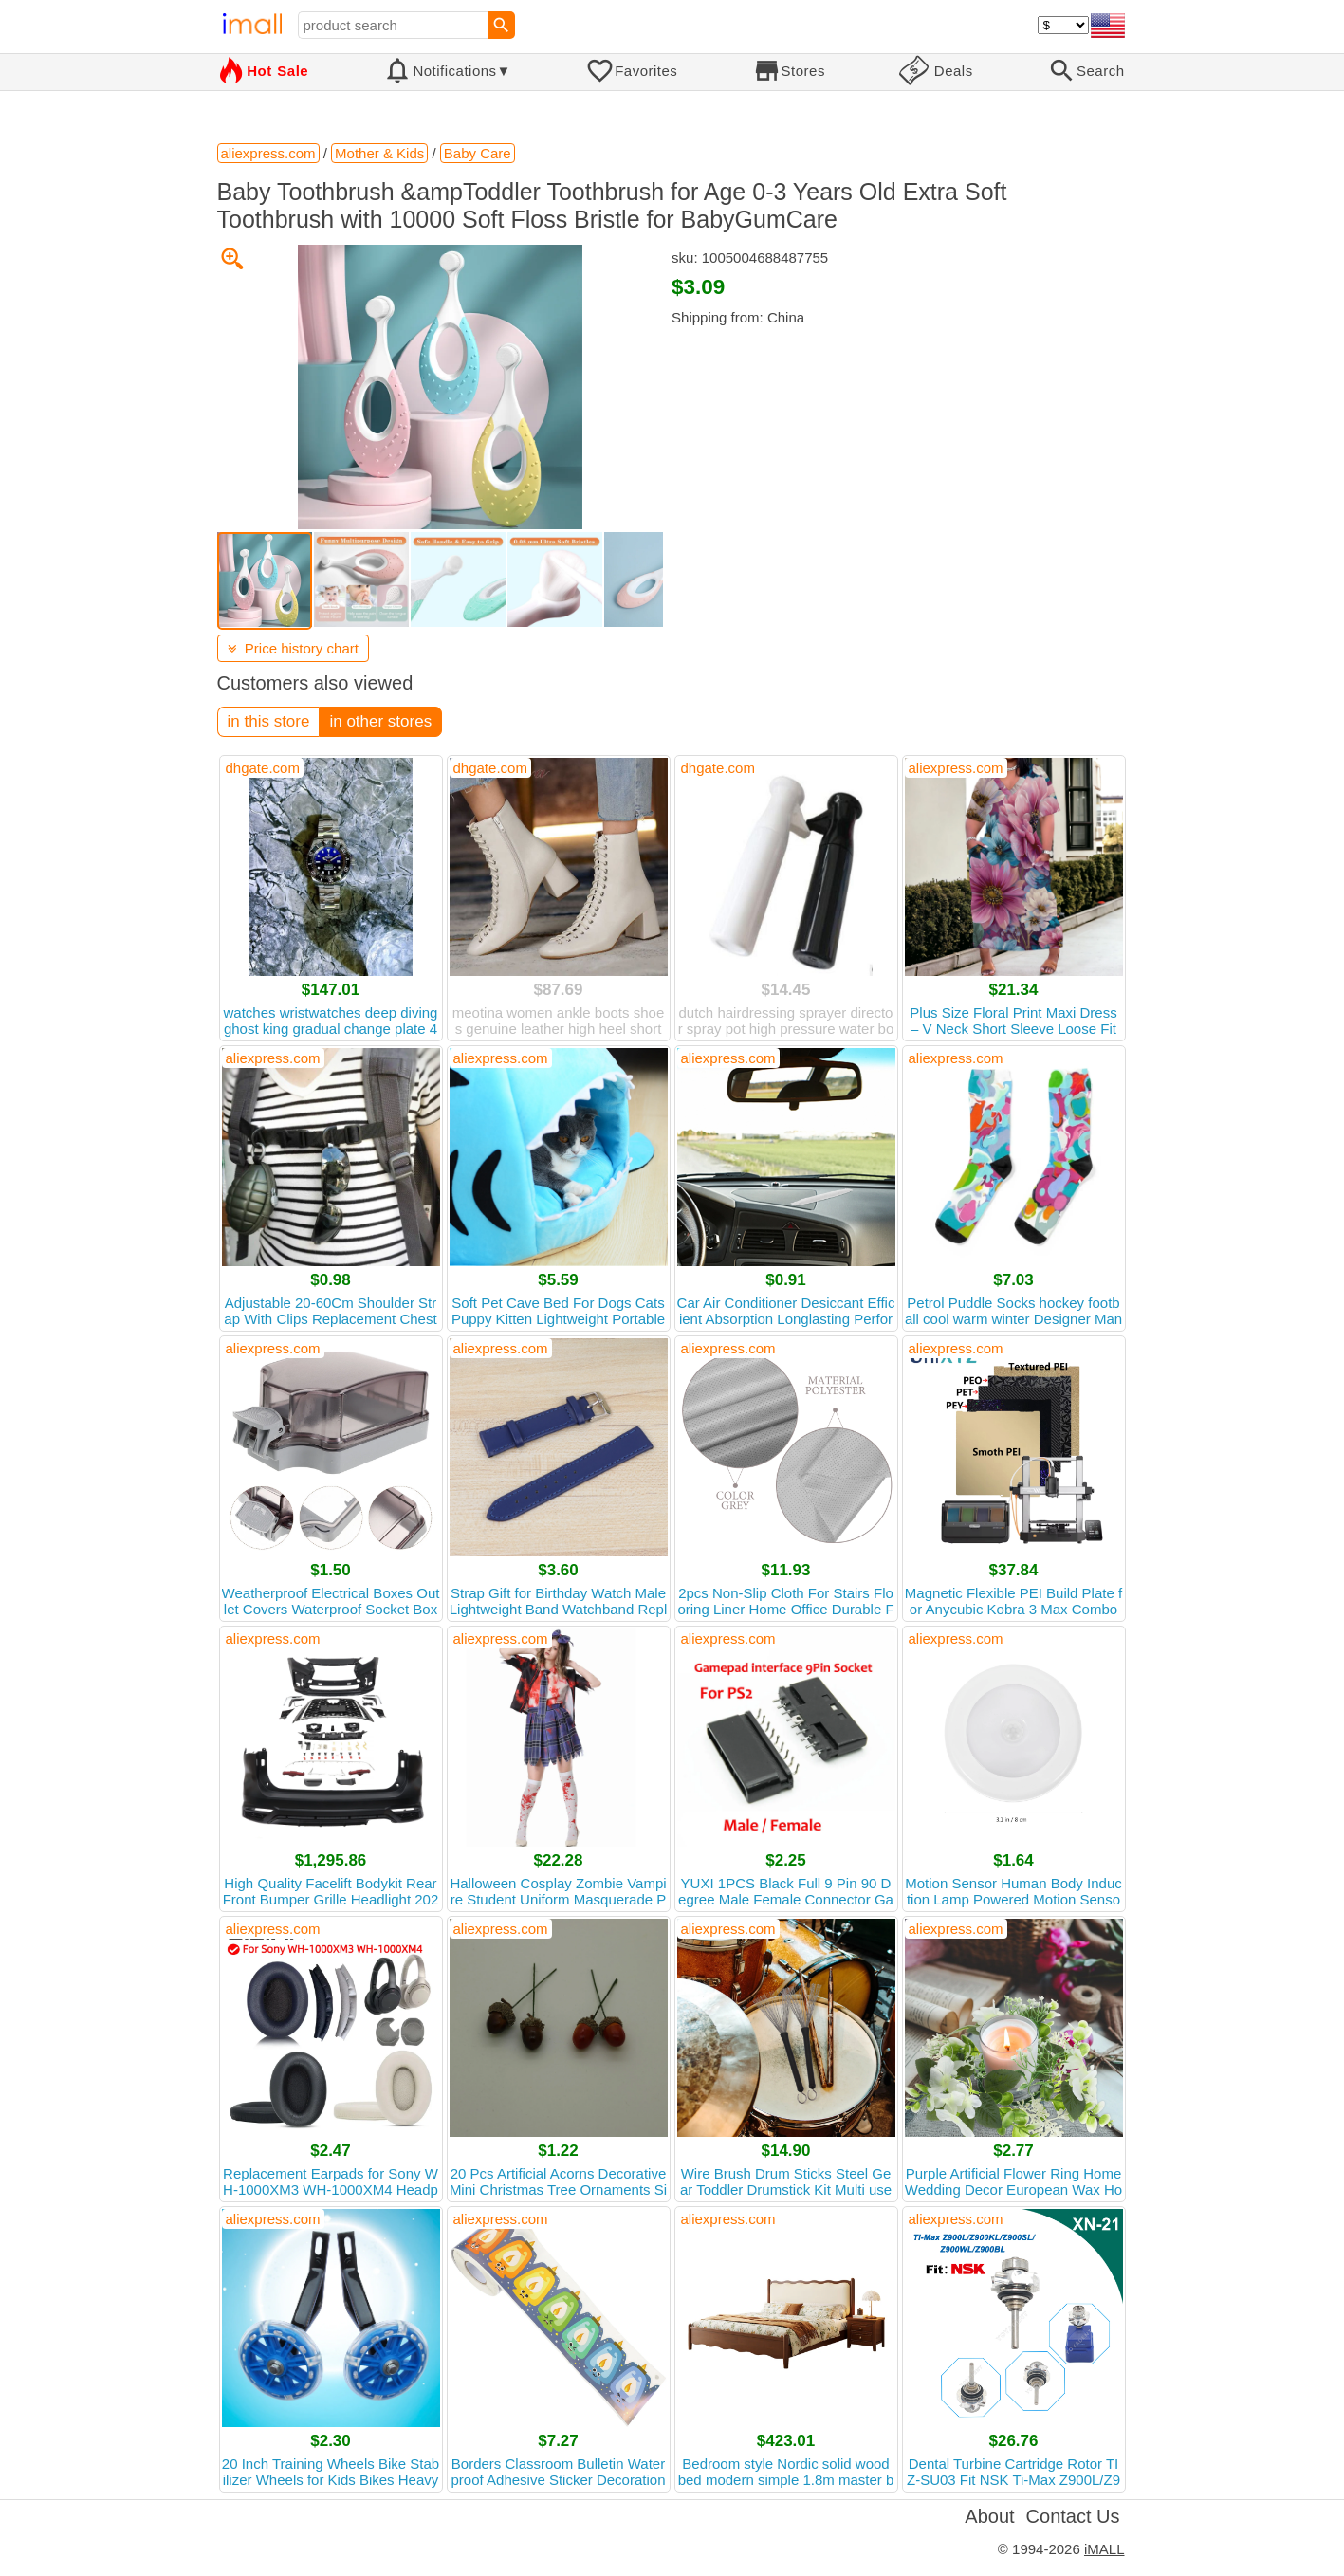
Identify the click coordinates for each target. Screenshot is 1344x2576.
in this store (269, 721)
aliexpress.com (956, 768)
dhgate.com (263, 768)
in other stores (380, 721)
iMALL (1104, 2549)
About (989, 2516)
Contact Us (1073, 2516)
